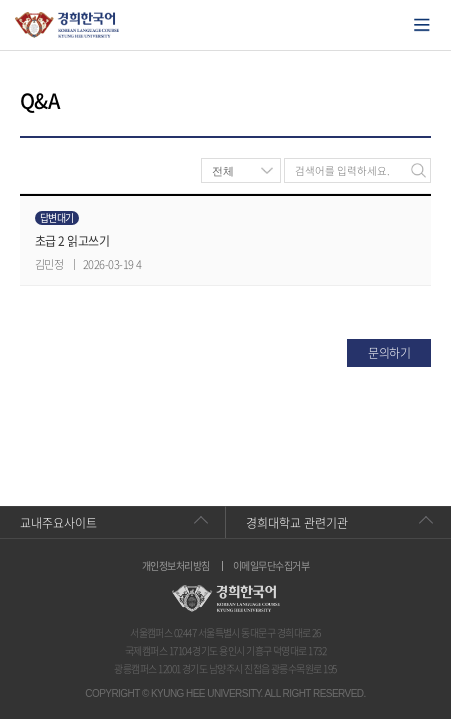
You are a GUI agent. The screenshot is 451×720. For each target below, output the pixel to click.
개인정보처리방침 (176, 566)
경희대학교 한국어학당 (67, 25)
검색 (418, 170)
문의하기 (389, 353)
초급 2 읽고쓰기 (72, 241)
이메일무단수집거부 (271, 566)
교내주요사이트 (58, 523)
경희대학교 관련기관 (297, 523)
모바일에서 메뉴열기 (422, 25)
